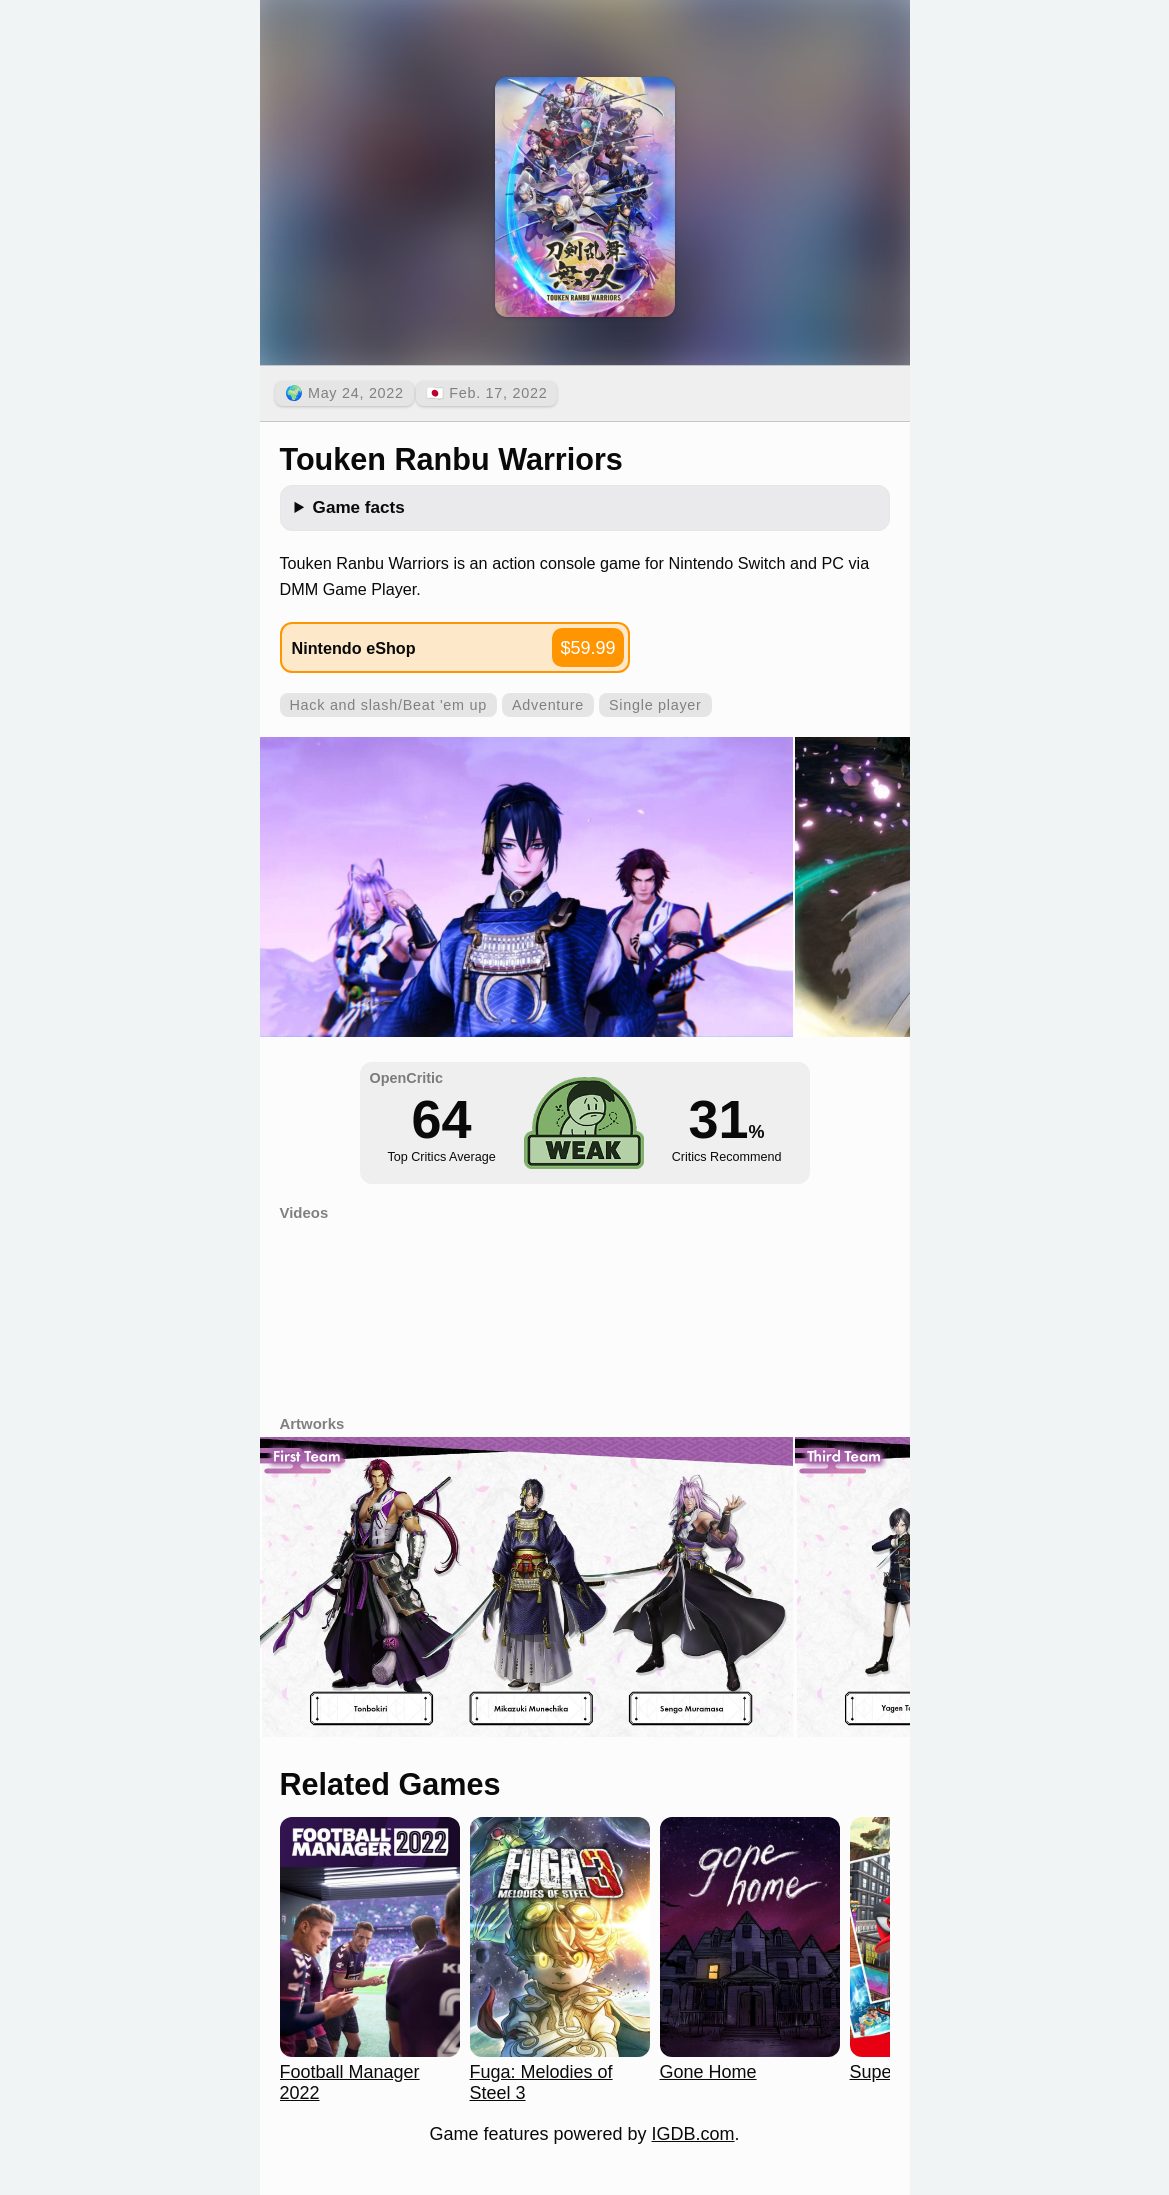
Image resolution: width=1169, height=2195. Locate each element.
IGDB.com (693, 2134)
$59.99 (587, 648)
